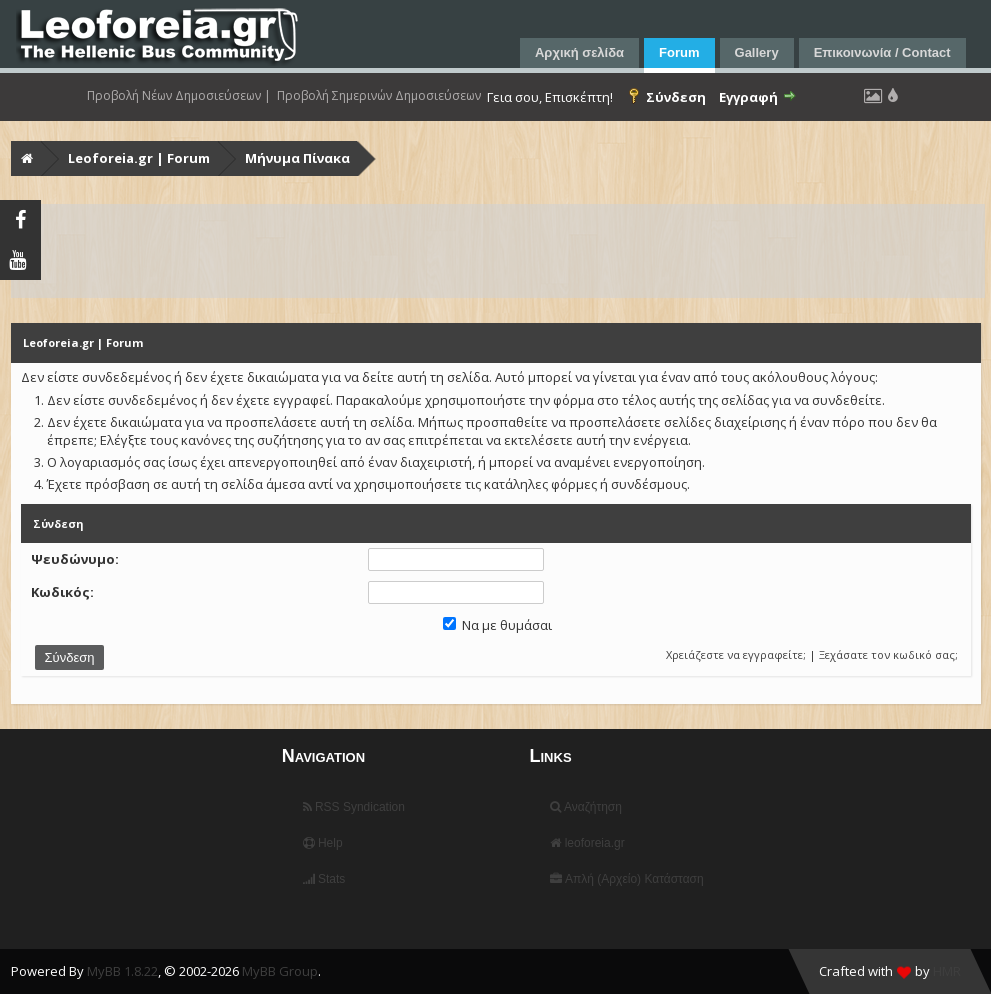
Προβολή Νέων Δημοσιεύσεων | (179, 96)
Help (323, 843)
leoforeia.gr (587, 843)
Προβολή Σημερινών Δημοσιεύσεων (379, 96)
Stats (324, 879)
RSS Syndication (354, 807)
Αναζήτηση (586, 807)
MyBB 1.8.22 (122, 971)
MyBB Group (280, 971)
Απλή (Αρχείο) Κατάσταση (626, 879)
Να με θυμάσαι (497, 625)
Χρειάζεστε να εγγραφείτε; (736, 654)
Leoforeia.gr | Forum (139, 158)
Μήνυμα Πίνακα (297, 158)
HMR (947, 971)
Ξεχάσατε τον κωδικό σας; (888, 654)
